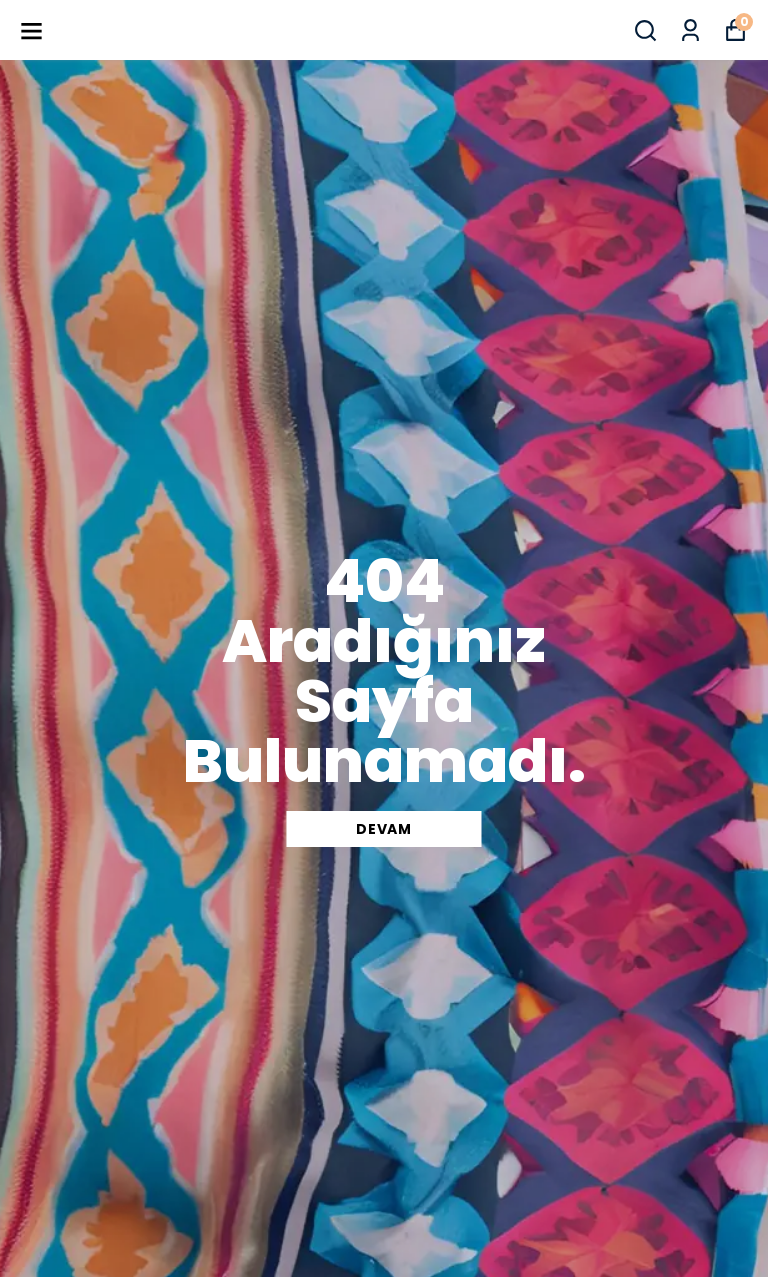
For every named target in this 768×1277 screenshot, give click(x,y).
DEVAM (384, 829)
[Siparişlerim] (690, 30)
